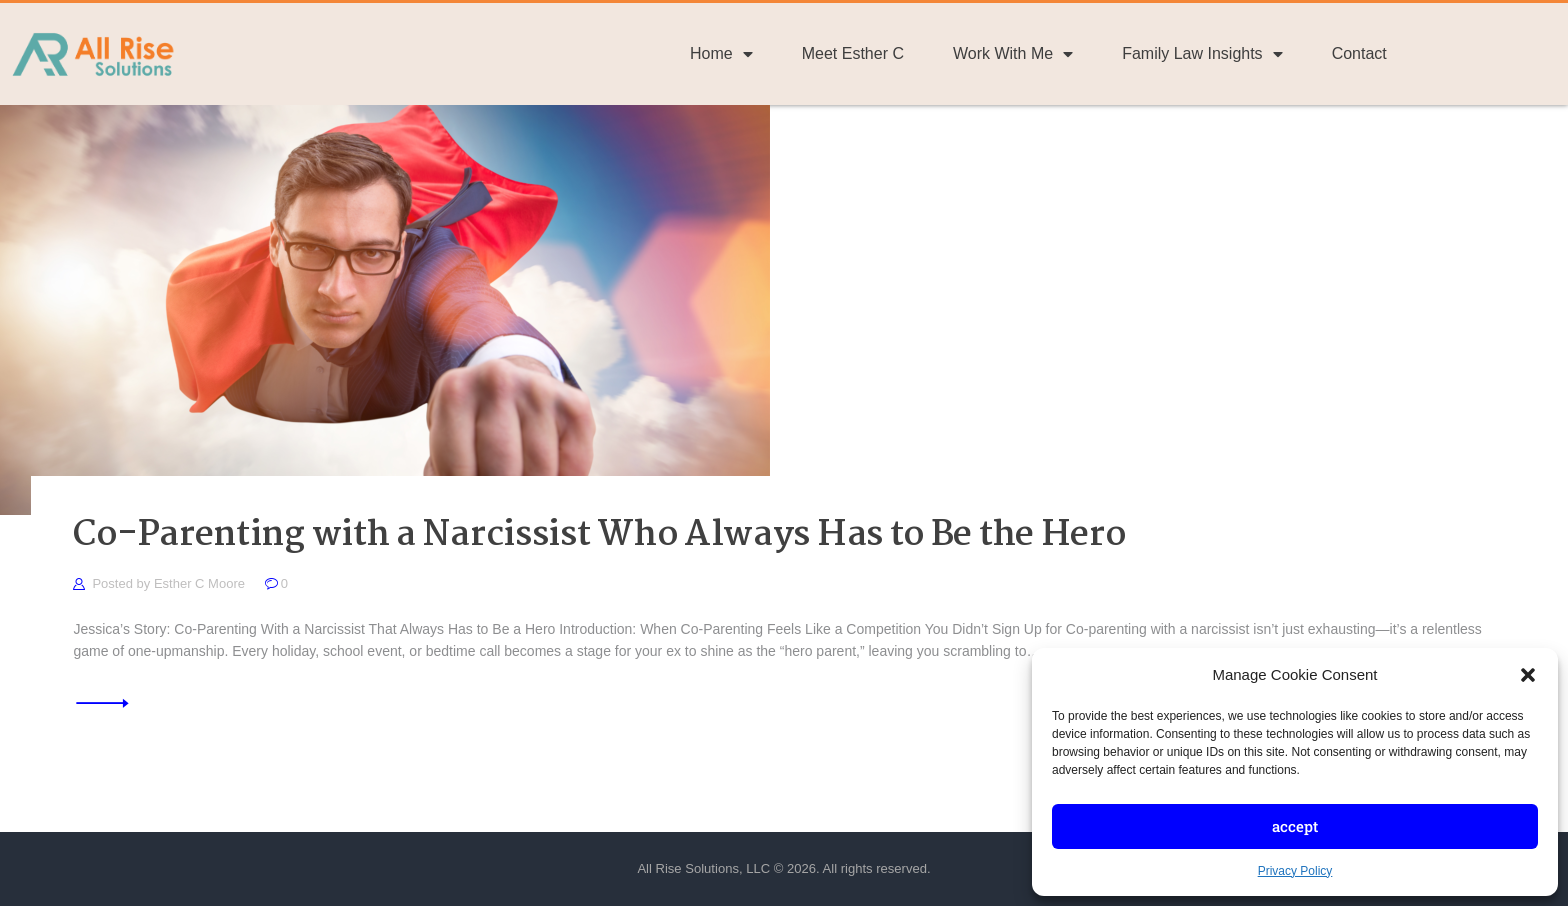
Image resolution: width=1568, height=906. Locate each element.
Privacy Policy (1295, 871)
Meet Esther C (853, 53)
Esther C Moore (201, 583)
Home (721, 54)
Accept (1295, 826)
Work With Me (1013, 54)
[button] (1528, 675)
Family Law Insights (1202, 54)
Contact (1359, 53)
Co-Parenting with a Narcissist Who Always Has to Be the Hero (599, 536)
